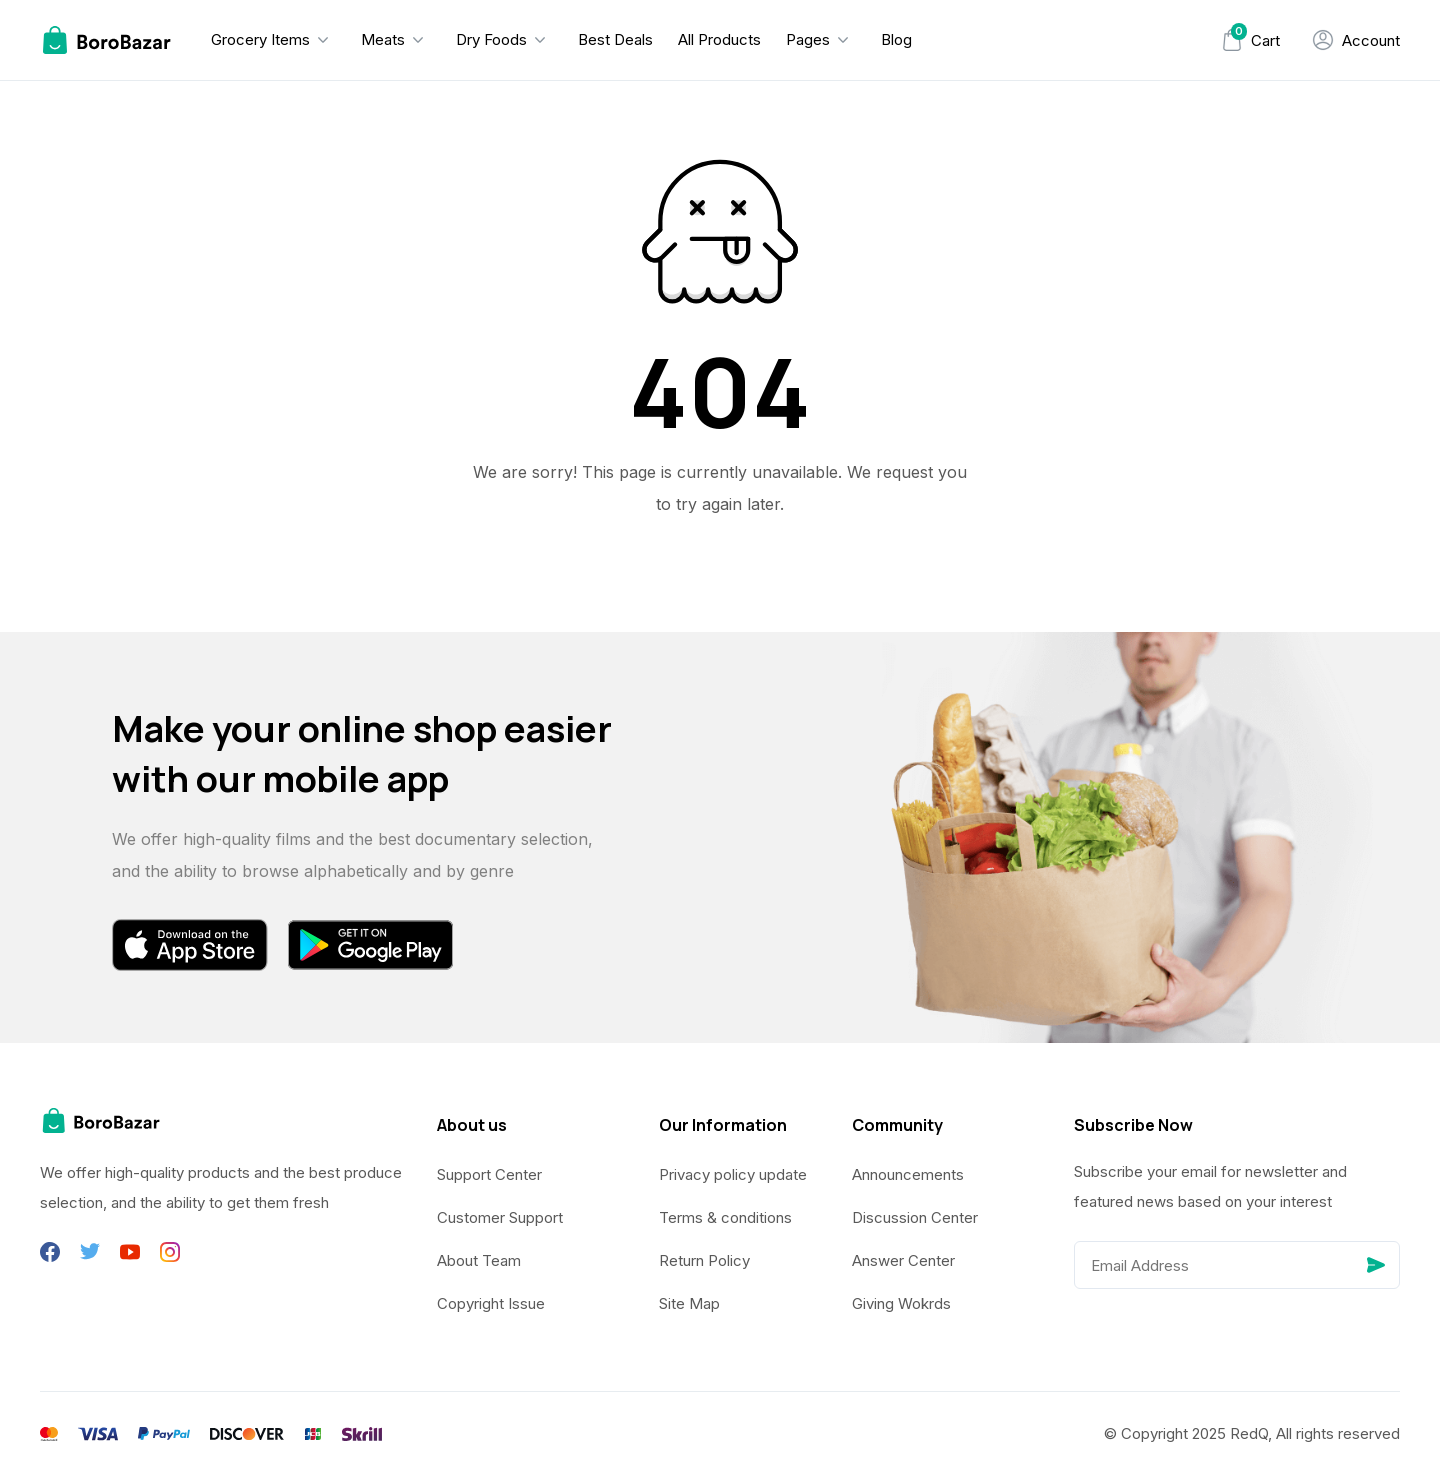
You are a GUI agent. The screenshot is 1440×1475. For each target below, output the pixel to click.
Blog (896, 39)
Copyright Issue (491, 1303)
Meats (383, 39)
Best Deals (615, 39)
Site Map (689, 1303)
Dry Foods (491, 39)
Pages (808, 39)
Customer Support (500, 1217)
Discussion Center (915, 1217)
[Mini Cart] (1250, 40)
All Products (719, 39)
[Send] (1376, 1265)
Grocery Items (260, 39)
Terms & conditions (725, 1217)
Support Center (489, 1174)
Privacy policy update (733, 1174)
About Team (479, 1260)
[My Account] (1356, 40)
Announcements (908, 1174)
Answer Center (903, 1260)
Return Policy (704, 1260)
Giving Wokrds (901, 1303)
